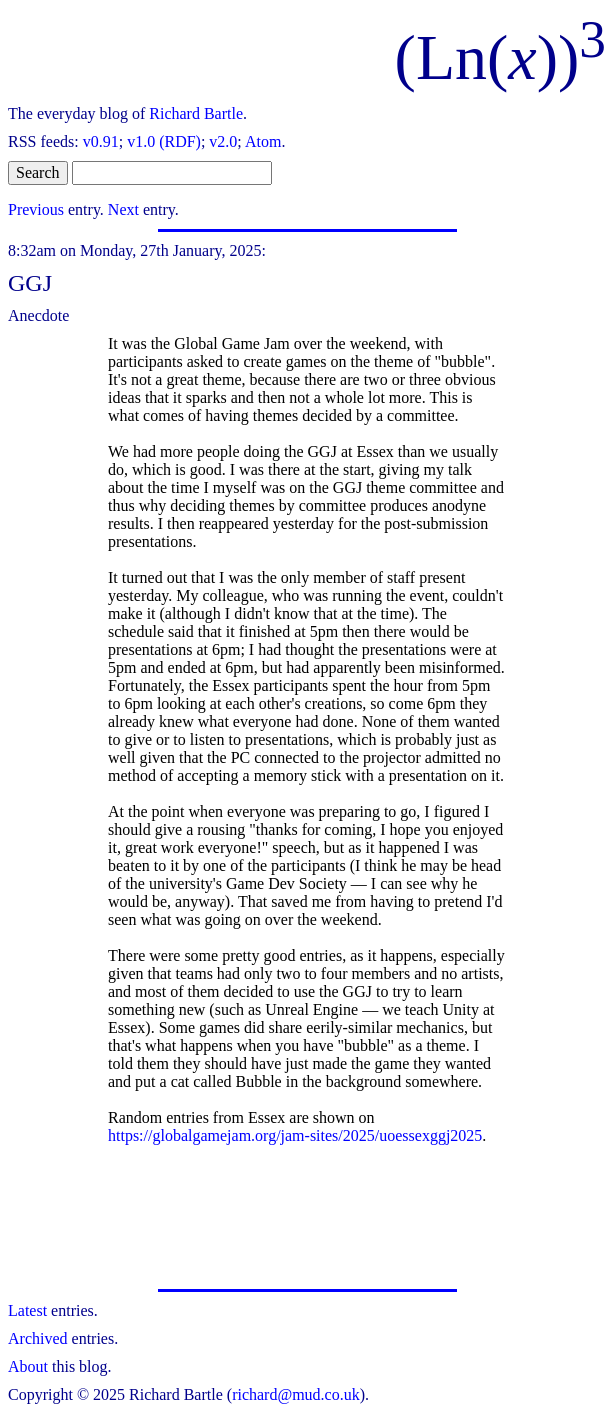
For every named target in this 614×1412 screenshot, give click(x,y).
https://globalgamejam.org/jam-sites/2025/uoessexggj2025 (295, 1135)
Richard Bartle (196, 113)
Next (123, 209)
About (28, 1366)
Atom (263, 141)
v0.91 (101, 141)
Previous (36, 209)
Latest (27, 1310)
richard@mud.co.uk (296, 1394)
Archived (38, 1338)
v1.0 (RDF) (164, 141)
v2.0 (223, 141)
